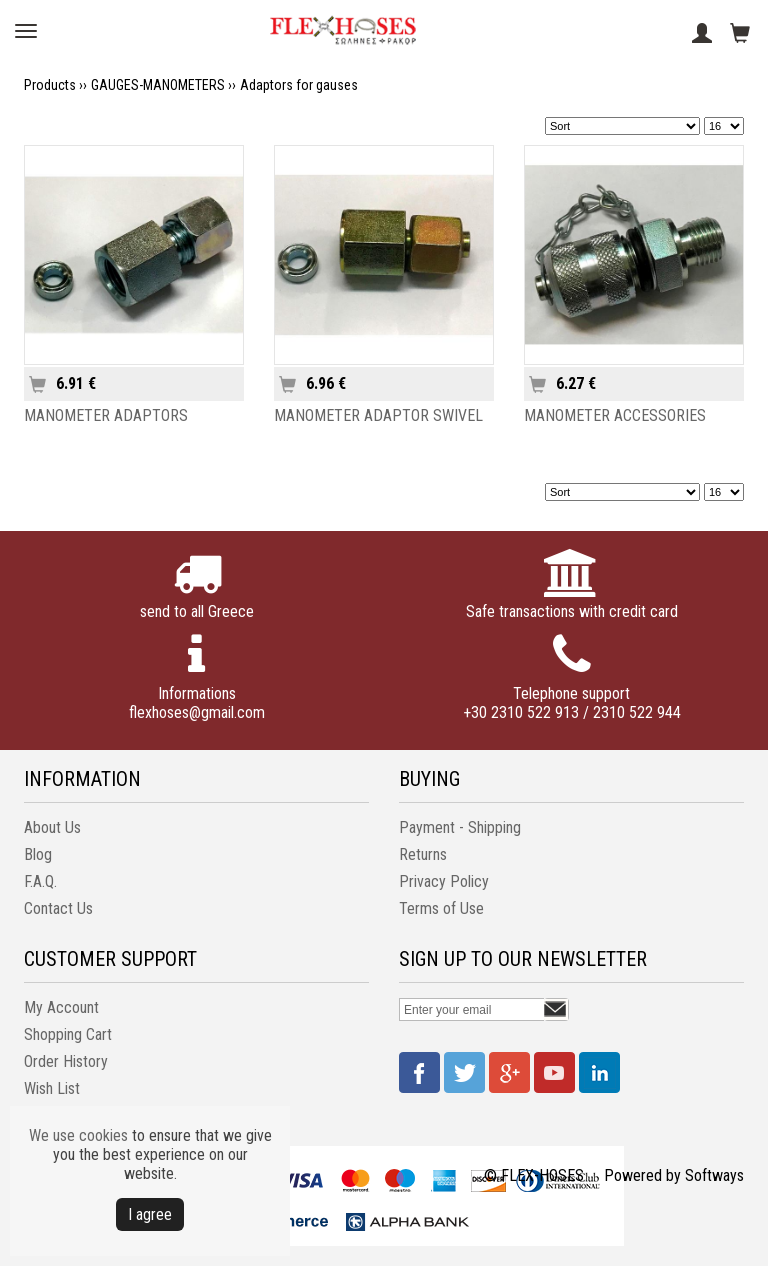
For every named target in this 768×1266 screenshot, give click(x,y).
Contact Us (58, 908)
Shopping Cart (68, 1034)
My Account (61, 1007)
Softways (714, 1175)
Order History (66, 1061)
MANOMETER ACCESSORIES (615, 415)
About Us (52, 827)
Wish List (52, 1088)
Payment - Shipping (460, 827)
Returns (423, 854)
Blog (38, 854)
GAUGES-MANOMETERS (158, 85)
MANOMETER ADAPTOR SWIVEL (378, 415)
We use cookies (78, 1135)
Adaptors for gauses (299, 85)
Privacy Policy (444, 881)
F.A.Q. (40, 881)
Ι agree (150, 1214)
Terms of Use (441, 908)
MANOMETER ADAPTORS (106, 415)
